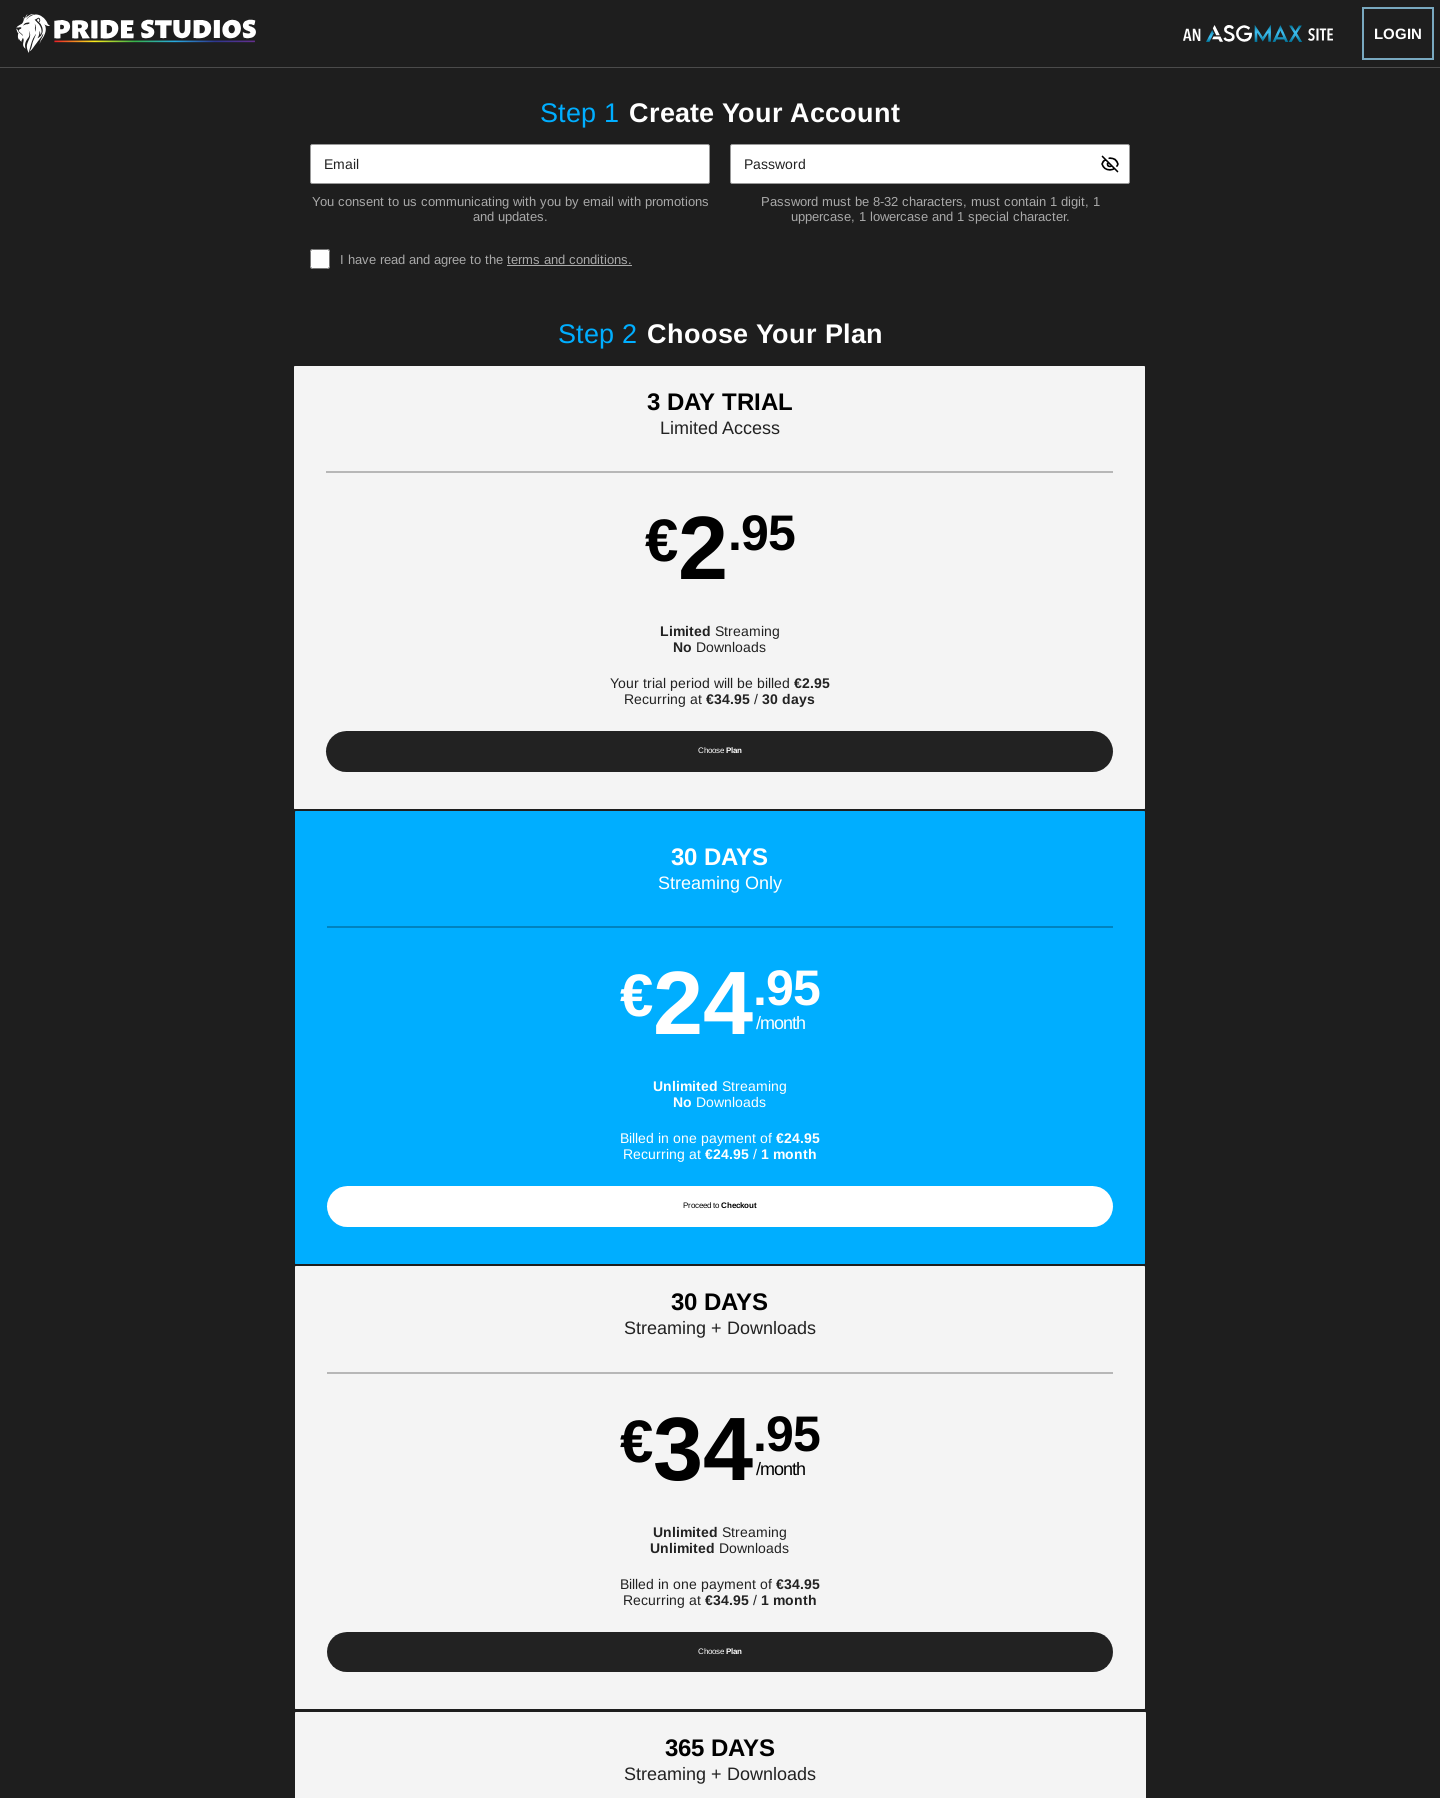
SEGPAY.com (860, 1670)
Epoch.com (364, 1670)
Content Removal (1120, 1670)
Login (1398, 33)
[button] (251, 598)
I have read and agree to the (486, 259)
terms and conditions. (569, 259)
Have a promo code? (1223, 915)
